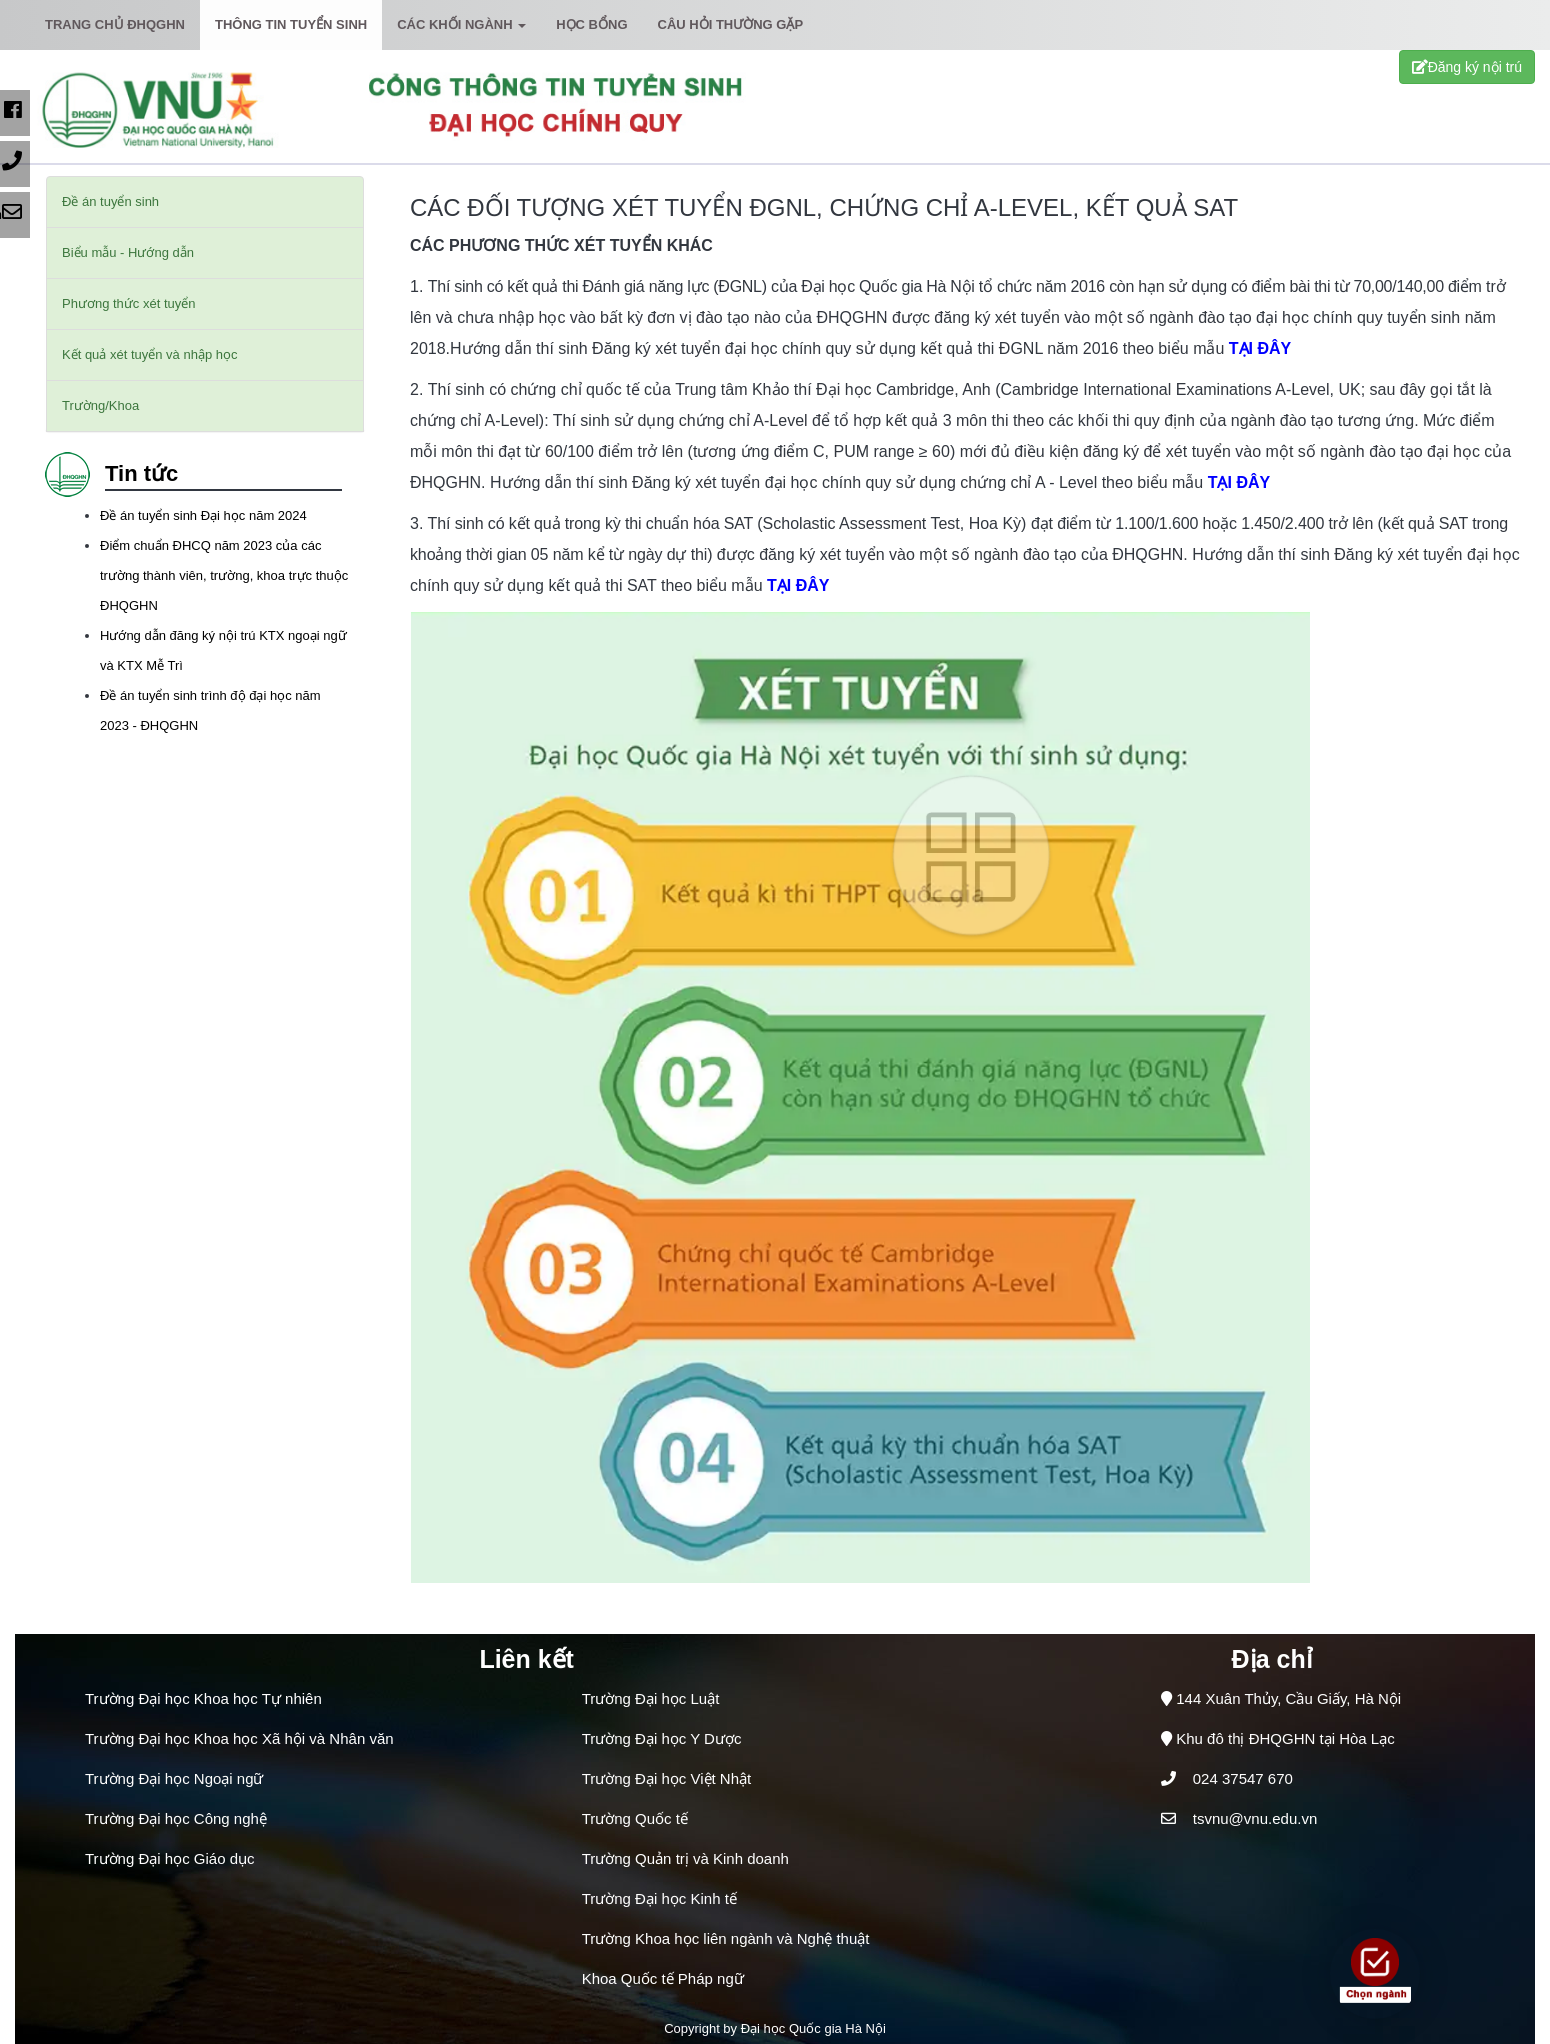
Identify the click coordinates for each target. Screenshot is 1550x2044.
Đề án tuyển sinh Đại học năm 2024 (203, 515)
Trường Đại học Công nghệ (176, 1818)
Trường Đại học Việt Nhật (667, 1778)
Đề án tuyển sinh (110, 201)
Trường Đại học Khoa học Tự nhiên (203, 1698)
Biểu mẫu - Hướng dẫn (128, 252)
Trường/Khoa (100, 405)
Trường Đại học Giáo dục (170, 1858)
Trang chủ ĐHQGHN (115, 24)
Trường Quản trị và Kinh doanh (685, 1858)
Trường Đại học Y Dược (662, 1738)
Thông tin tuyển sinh (291, 24)
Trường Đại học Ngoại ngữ (174, 1778)
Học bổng (591, 24)
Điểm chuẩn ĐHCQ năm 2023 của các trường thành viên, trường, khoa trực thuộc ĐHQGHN (224, 575)
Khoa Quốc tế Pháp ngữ (663, 1978)
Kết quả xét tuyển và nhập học (149, 354)
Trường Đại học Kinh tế (659, 1898)
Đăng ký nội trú (1467, 67)
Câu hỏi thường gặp (731, 24)
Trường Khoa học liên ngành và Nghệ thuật (726, 1938)
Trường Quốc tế (635, 1818)
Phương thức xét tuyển (128, 303)
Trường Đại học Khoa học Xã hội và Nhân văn (239, 1738)
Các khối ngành (461, 24)
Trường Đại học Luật (651, 1698)
